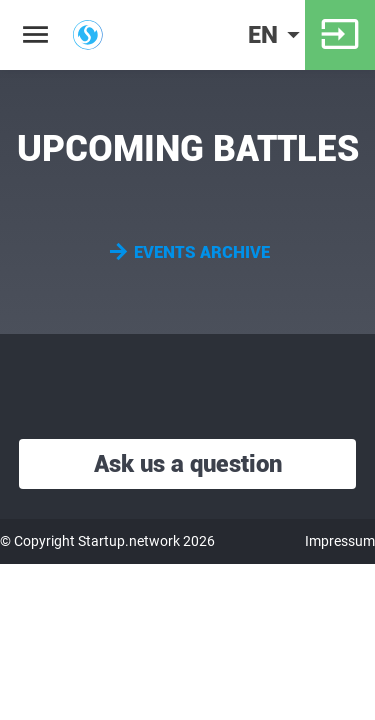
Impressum (340, 541)
